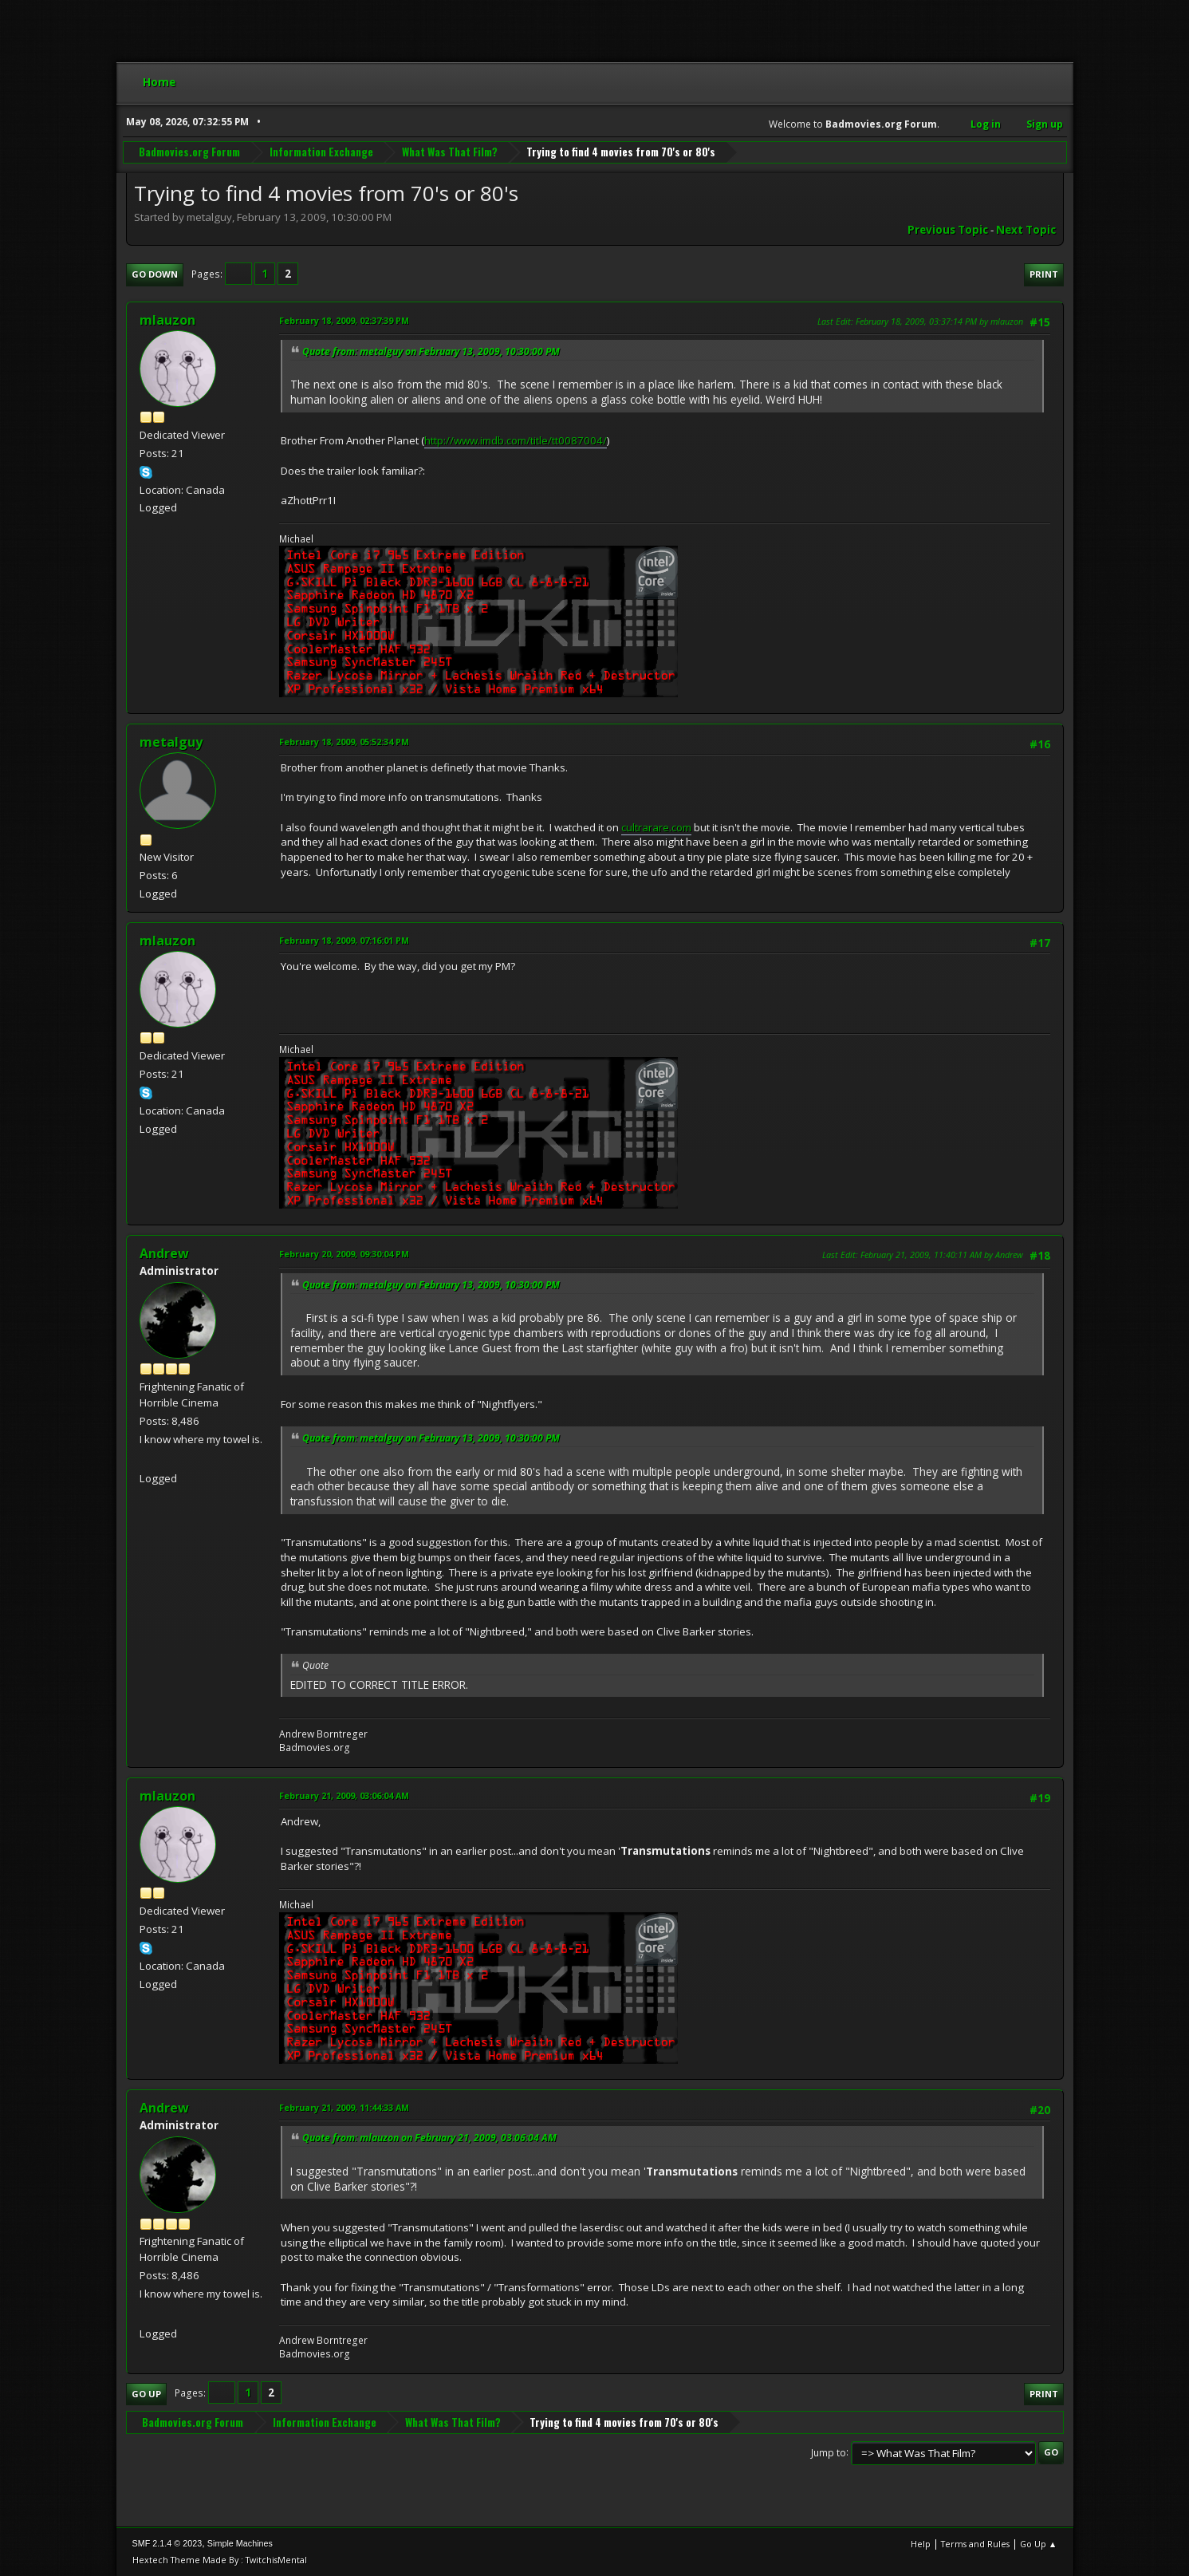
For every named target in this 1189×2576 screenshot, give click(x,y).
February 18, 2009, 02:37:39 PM (344, 320)
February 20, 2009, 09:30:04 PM (344, 1254)
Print (1044, 274)
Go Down (155, 274)
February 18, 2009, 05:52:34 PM (344, 742)
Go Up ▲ (1038, 2544)
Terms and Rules (975, 2544)
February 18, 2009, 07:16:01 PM (344, 940)
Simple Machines (240, 2543)
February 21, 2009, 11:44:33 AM (344, 2107)
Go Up (146, 2394)
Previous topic (947, 230)
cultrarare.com (656, 827)
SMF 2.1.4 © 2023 (167, 2543)
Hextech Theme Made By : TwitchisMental (219, 2560)
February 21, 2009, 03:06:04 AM (344, 1795)
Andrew (164, 1253)
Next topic (1026, 230)
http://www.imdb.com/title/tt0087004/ (515, 440)
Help (921, 2544)
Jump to (828, 2452)
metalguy (171, 742)
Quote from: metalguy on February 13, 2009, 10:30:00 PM (431, 351)
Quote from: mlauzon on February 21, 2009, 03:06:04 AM (429, 2137)
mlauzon (167, 320)
